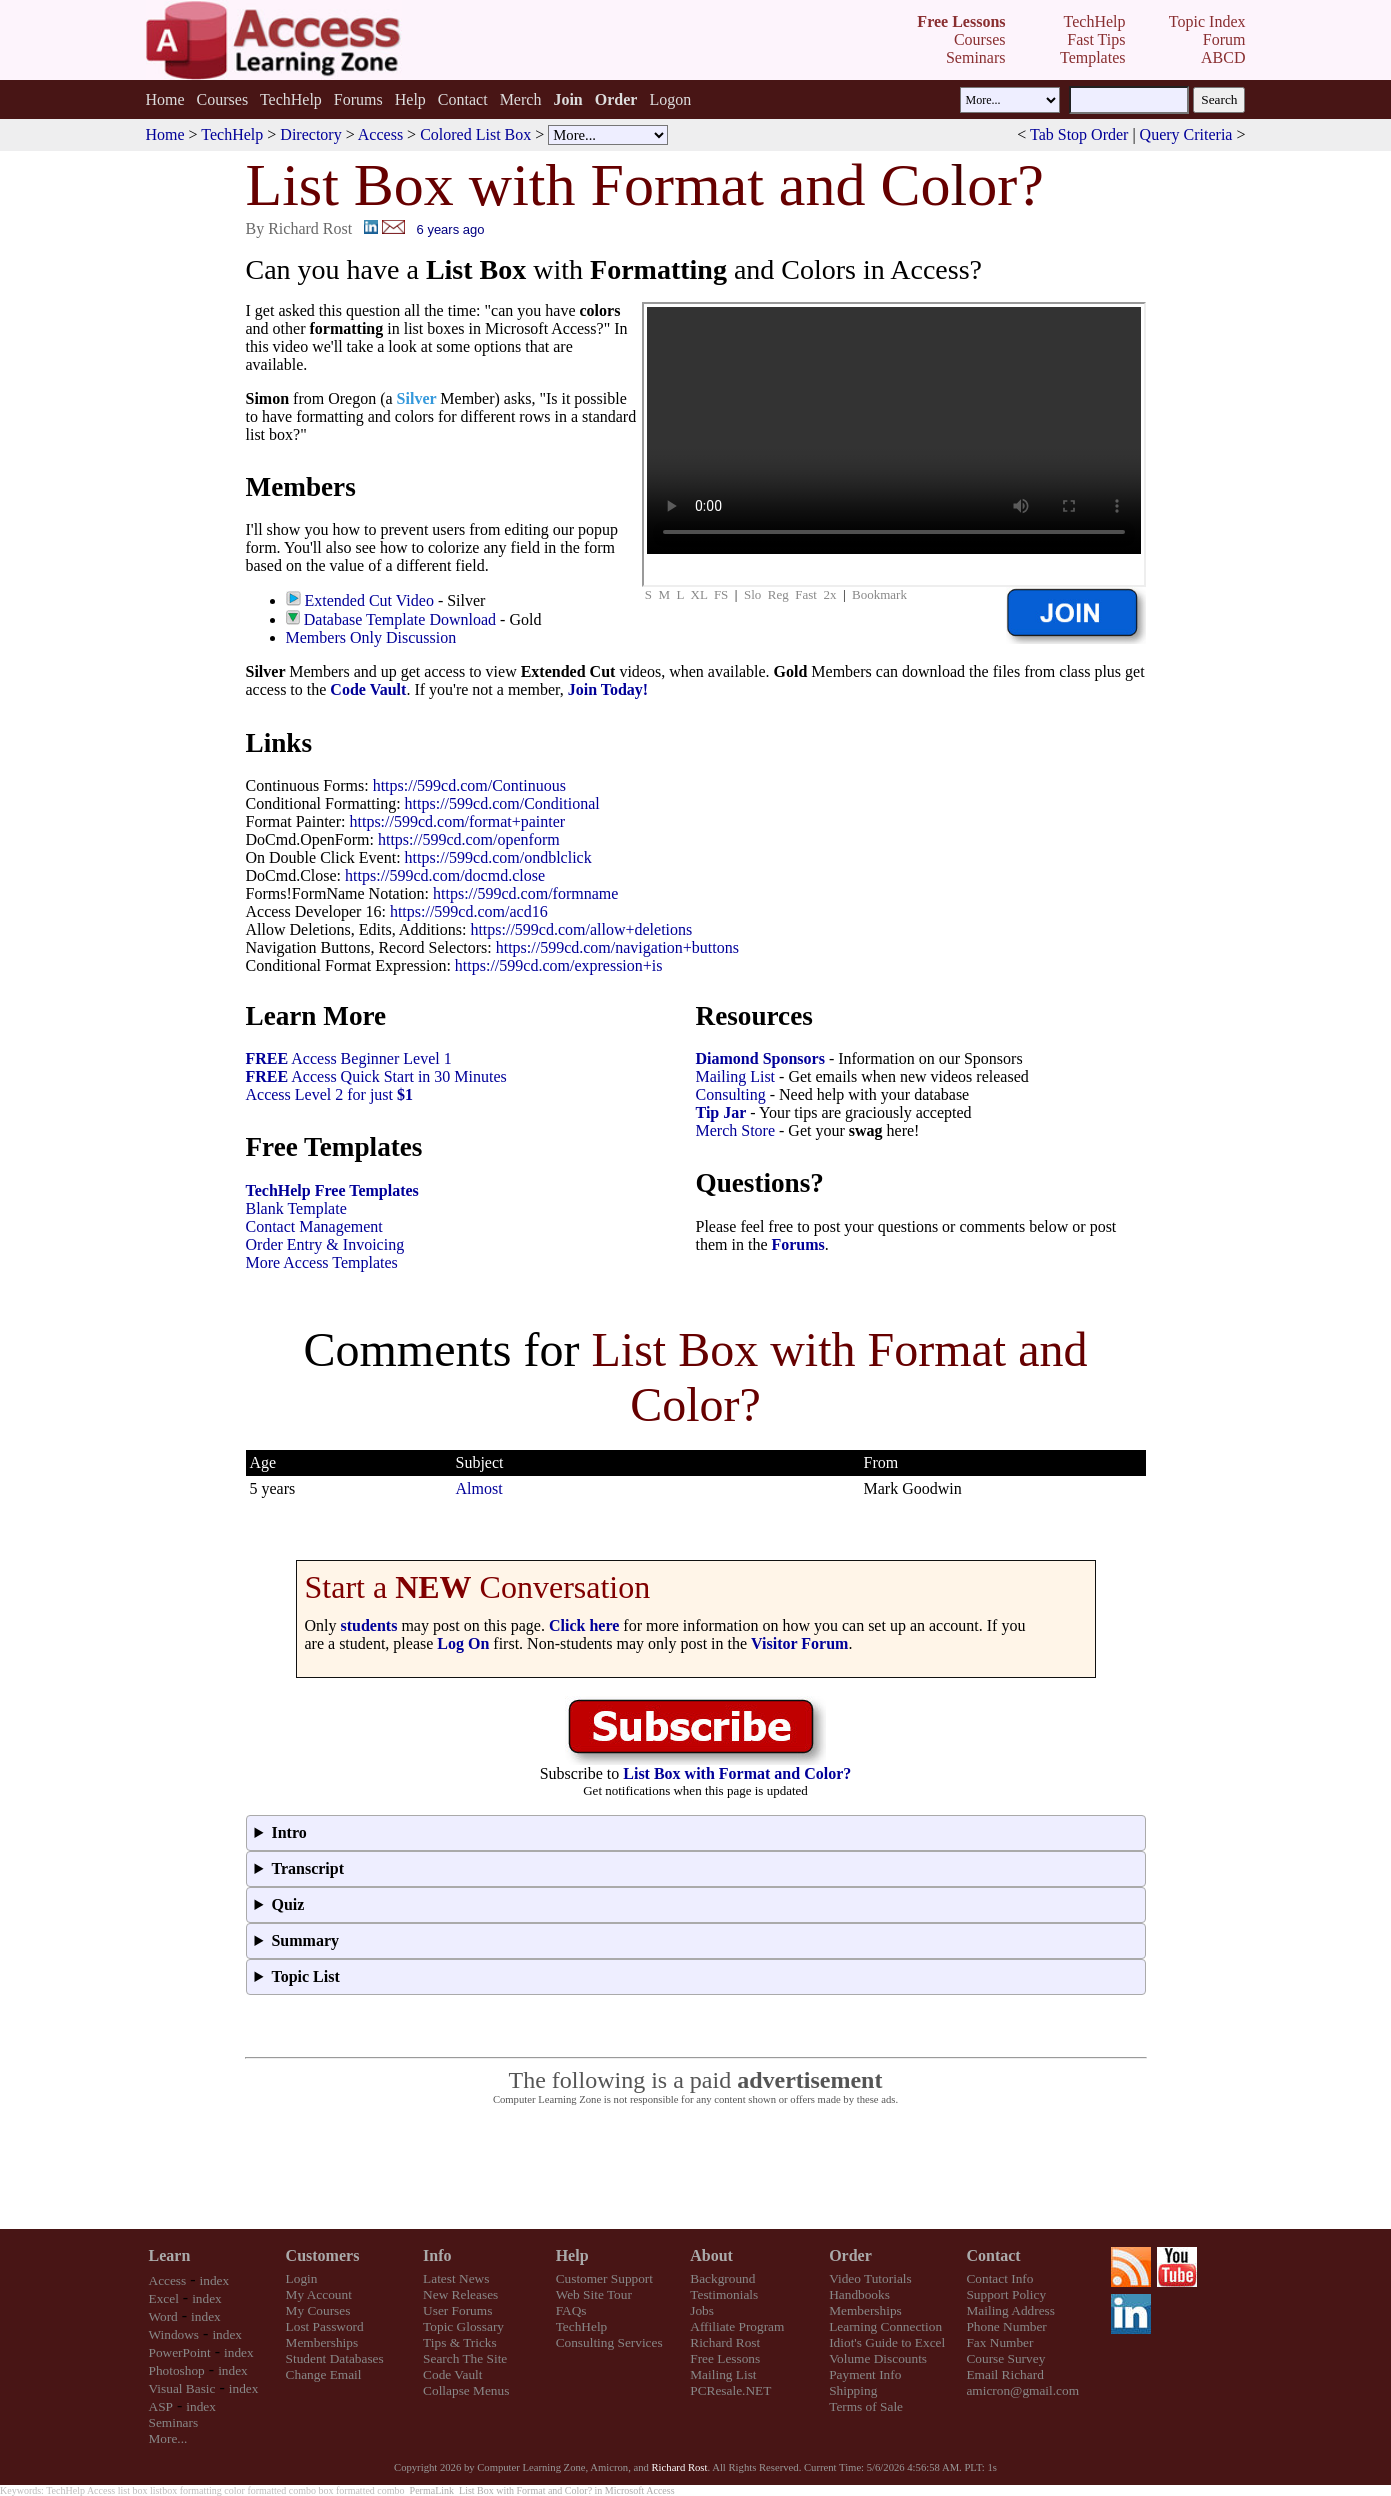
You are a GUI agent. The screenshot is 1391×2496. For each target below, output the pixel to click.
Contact (463, 99)
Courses (223, 99)
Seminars (174, 2422)
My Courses (318, 2310)
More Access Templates (322, 1262)
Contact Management (314, 1226)
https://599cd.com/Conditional (502, 803)
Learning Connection (885, 2326)
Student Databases (335, 2358)
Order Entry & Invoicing (325, 1244)
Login (302, 2278)
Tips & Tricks (460, 2342)
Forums (358, 99)
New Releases (460, 2294)
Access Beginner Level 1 (349, 1058)
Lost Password (325, 2326)
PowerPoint (180, 2352)
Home (164, 99)
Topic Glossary (463, 2326)
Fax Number (999, 2342)
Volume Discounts (878, 2358)
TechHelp (291, 99)
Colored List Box (475, 134)
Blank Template (296, 1208)
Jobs (702, 2310)
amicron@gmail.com (1022, 2390)
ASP (161, 2406)
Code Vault (368, 689)
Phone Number (1006, 2326)
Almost (479, 1488)
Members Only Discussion (371, 637)
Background (722, 2278)
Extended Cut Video (369, 600)
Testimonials (724, 2294)
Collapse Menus (466, 2390)
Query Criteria (1186, 134)
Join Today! (608, 689)
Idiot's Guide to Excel (887, 2342)
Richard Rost (725, 2342)
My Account (319, 2294)
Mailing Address (1010, 2310)
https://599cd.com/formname (525, 893)
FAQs (571, 2310)
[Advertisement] (696, 2168)
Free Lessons (725, 2358)
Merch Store (736, 1130)
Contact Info (999, 2278)
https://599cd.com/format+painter (457, 821)
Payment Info (865, 2374)
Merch (521, 99)
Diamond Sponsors (760, 1058)
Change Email (324, 2374)
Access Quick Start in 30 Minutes (376, 1076)
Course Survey (1005, 2358)
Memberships (322, 2342)
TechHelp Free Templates (332, 1190)
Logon (670, 99)
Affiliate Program (737, 2326)
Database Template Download (400, 619)
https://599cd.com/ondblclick (498, 857)
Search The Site (465, 2358)
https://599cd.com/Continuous (469, 785)
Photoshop (177, 2370)
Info (437, 2255)
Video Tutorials (870, 2278)
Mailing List (736, 1076)
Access (380, 134)
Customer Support (604, 2278)
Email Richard (1004, 2374)
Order (850, 2255)
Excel (164, 2298)
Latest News (456, 2278)
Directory (310, 134)
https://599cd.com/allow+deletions (581, 929)
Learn (170, 2255)
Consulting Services (609, 2342)
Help (410, 99)
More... (168, 2438)
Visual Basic (182, 2388)
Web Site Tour (594, 2294)
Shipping (853, 2390)
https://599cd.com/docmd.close (445, 875)
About (711, 2255)
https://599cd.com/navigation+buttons (617, 947)
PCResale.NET (730, 2390)
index (215, 2280)
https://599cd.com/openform (469, 839)
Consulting (731, 1094)
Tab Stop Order (1079, 134)
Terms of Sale (866, 2406)
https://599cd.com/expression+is (559, 965)
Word (163, 2316)
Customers (323, 2255)
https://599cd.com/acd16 (469, 911)
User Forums (457, 2310)
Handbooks (859, 2294)
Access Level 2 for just (330, 1094)
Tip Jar (721, 1112)
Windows (174, 2334)
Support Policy (1006, 2294)
